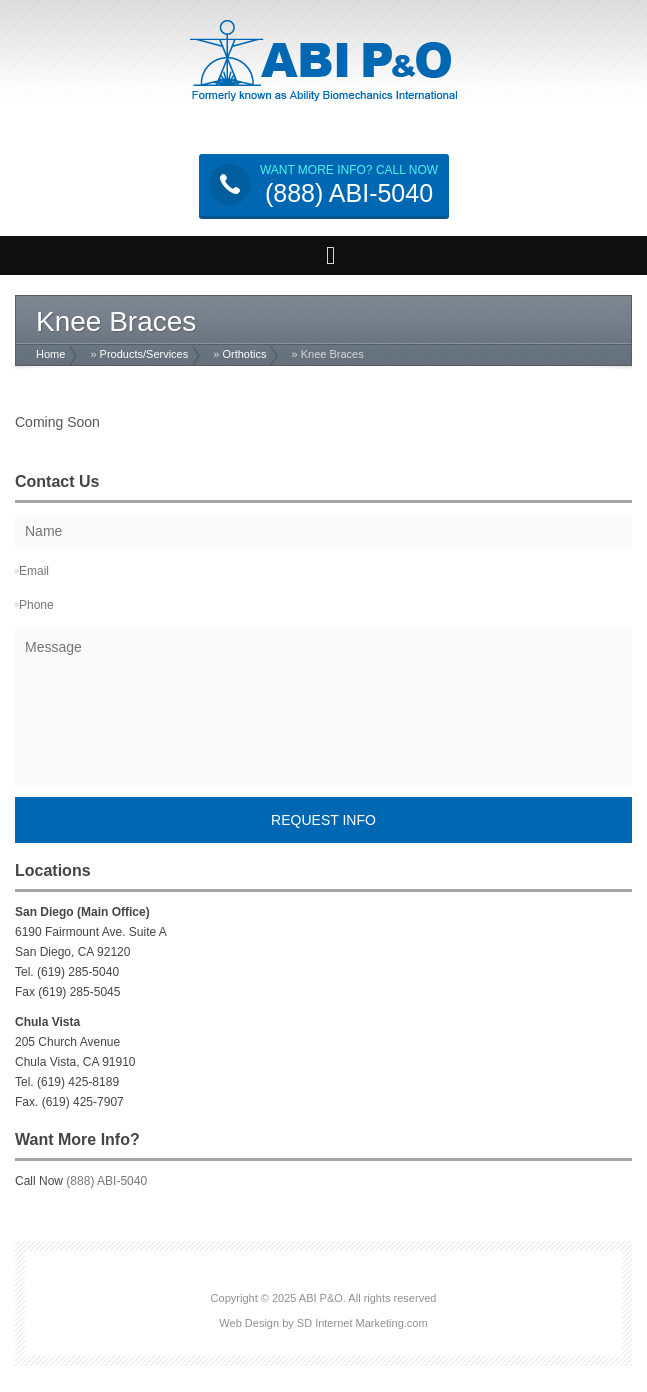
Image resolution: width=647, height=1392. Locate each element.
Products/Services (144, 354)
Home (50, 354)
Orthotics (244, 354)
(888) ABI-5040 (106, 1181)
